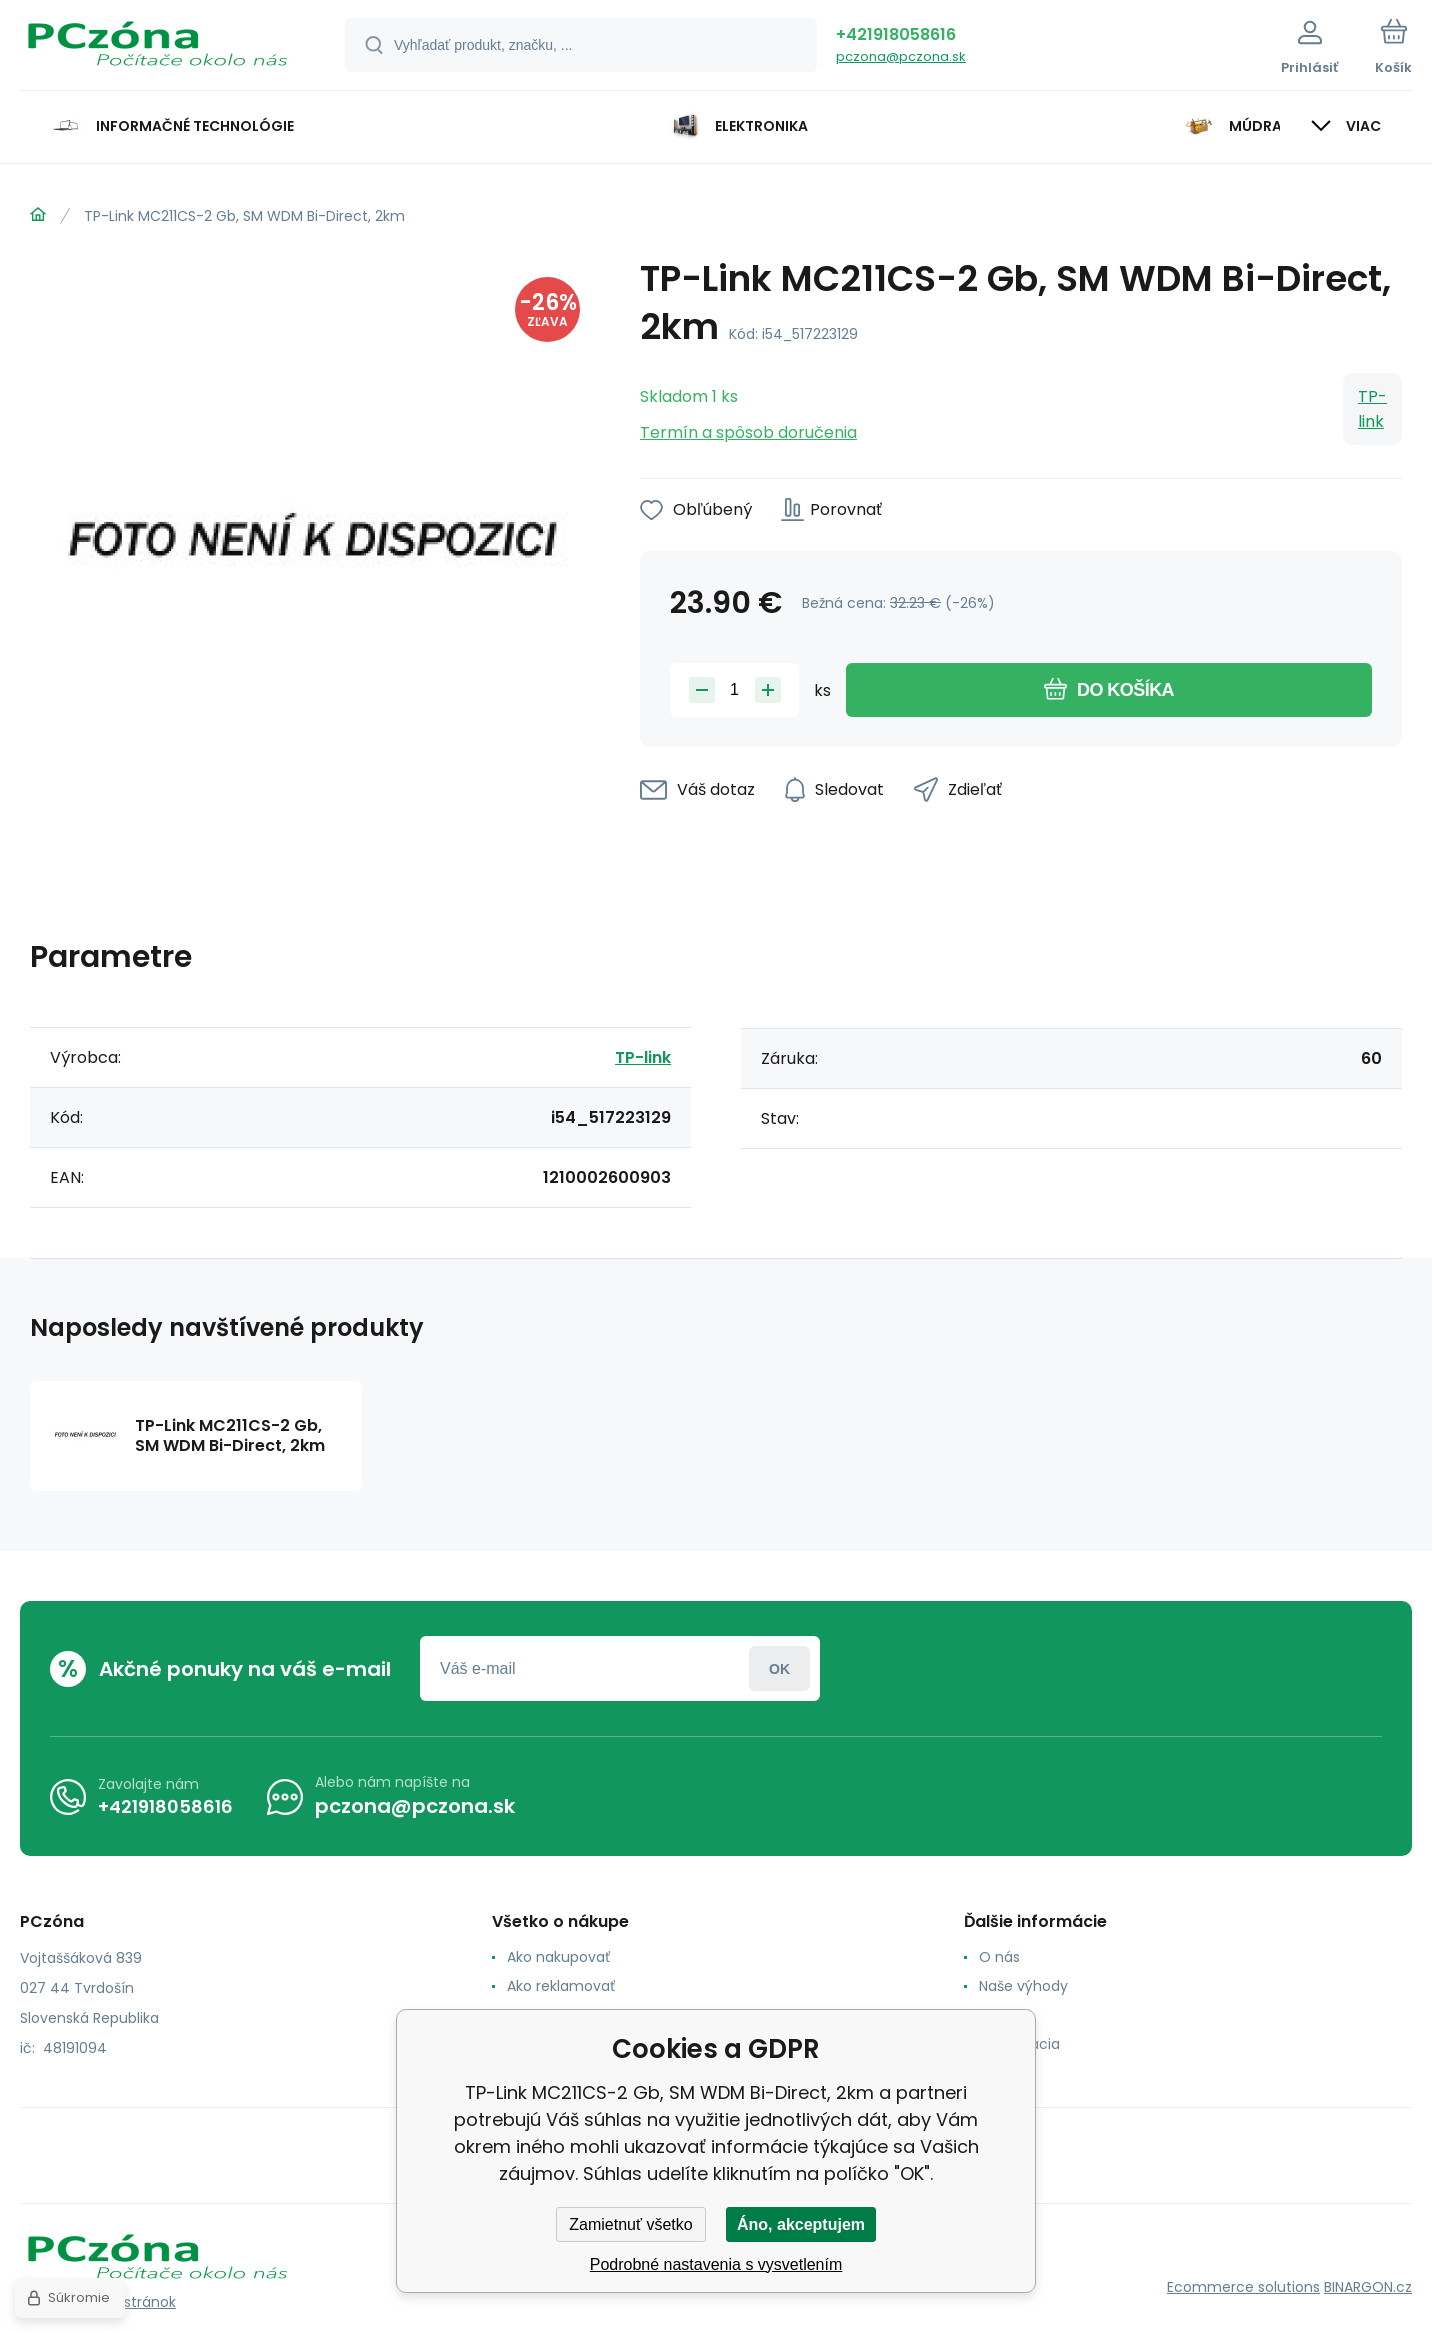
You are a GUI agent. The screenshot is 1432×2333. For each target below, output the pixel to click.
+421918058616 (896, 34)
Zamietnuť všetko (630, 2224)
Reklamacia (1019, 2044)
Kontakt (1006, 2015)
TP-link (1372, 409)
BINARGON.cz (1368, 2287)
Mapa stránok (128, 2302)
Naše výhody (1023, 1986)
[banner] (157, 48)
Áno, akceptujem (801, 2224)
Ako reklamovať (561, 1986)
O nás (999, 1957)
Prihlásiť (779, 1668)
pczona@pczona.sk (901, 56)
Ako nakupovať (558, 1957)
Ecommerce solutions (1243, 2287)
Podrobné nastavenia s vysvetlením (716, 2264)
